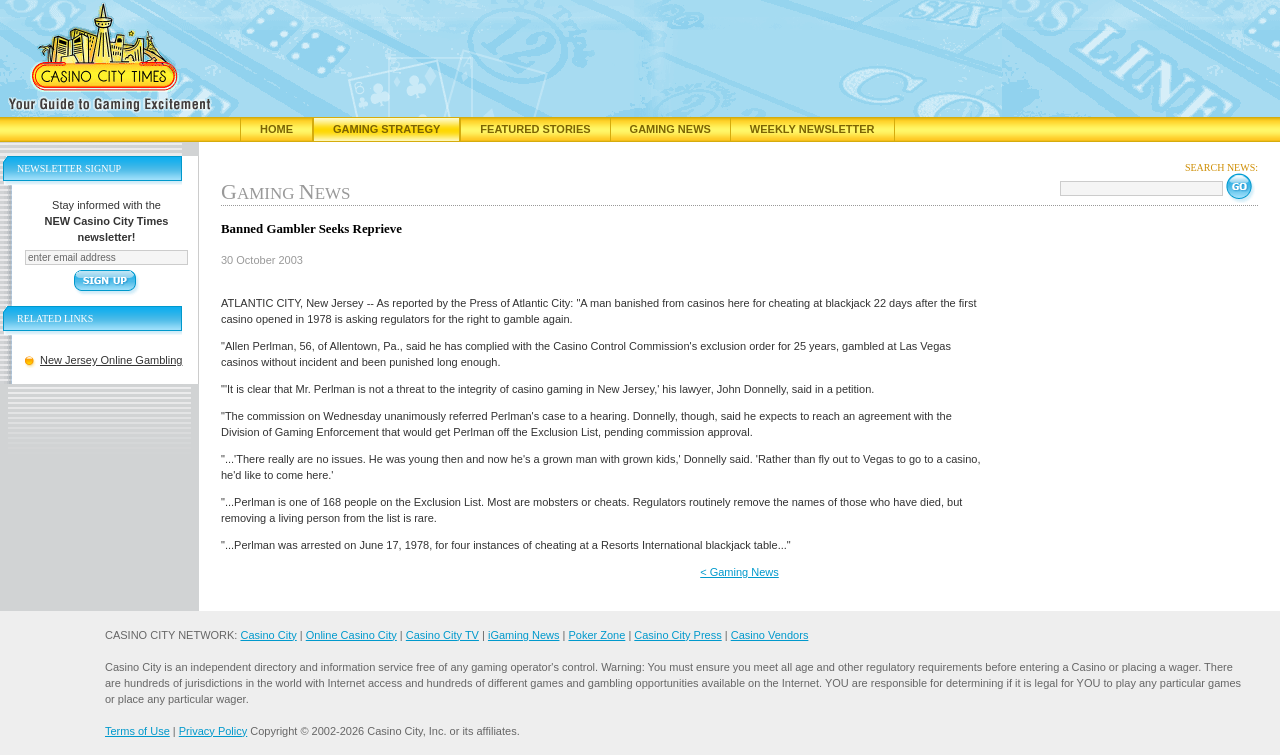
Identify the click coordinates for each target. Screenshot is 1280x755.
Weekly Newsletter (812, 129)
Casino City (268, 635)
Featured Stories (535, 129)
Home (276, 129)
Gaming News (670, 129)
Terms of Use (137, 731)
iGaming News (524, 635)
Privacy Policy (213, 731)
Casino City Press (677, 635)
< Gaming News (739, 572)
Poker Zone (596, 635)
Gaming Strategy (386, 129)
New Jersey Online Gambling (111, 360)
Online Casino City (351, 635)
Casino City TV (442, 635)
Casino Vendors (770, 635)
